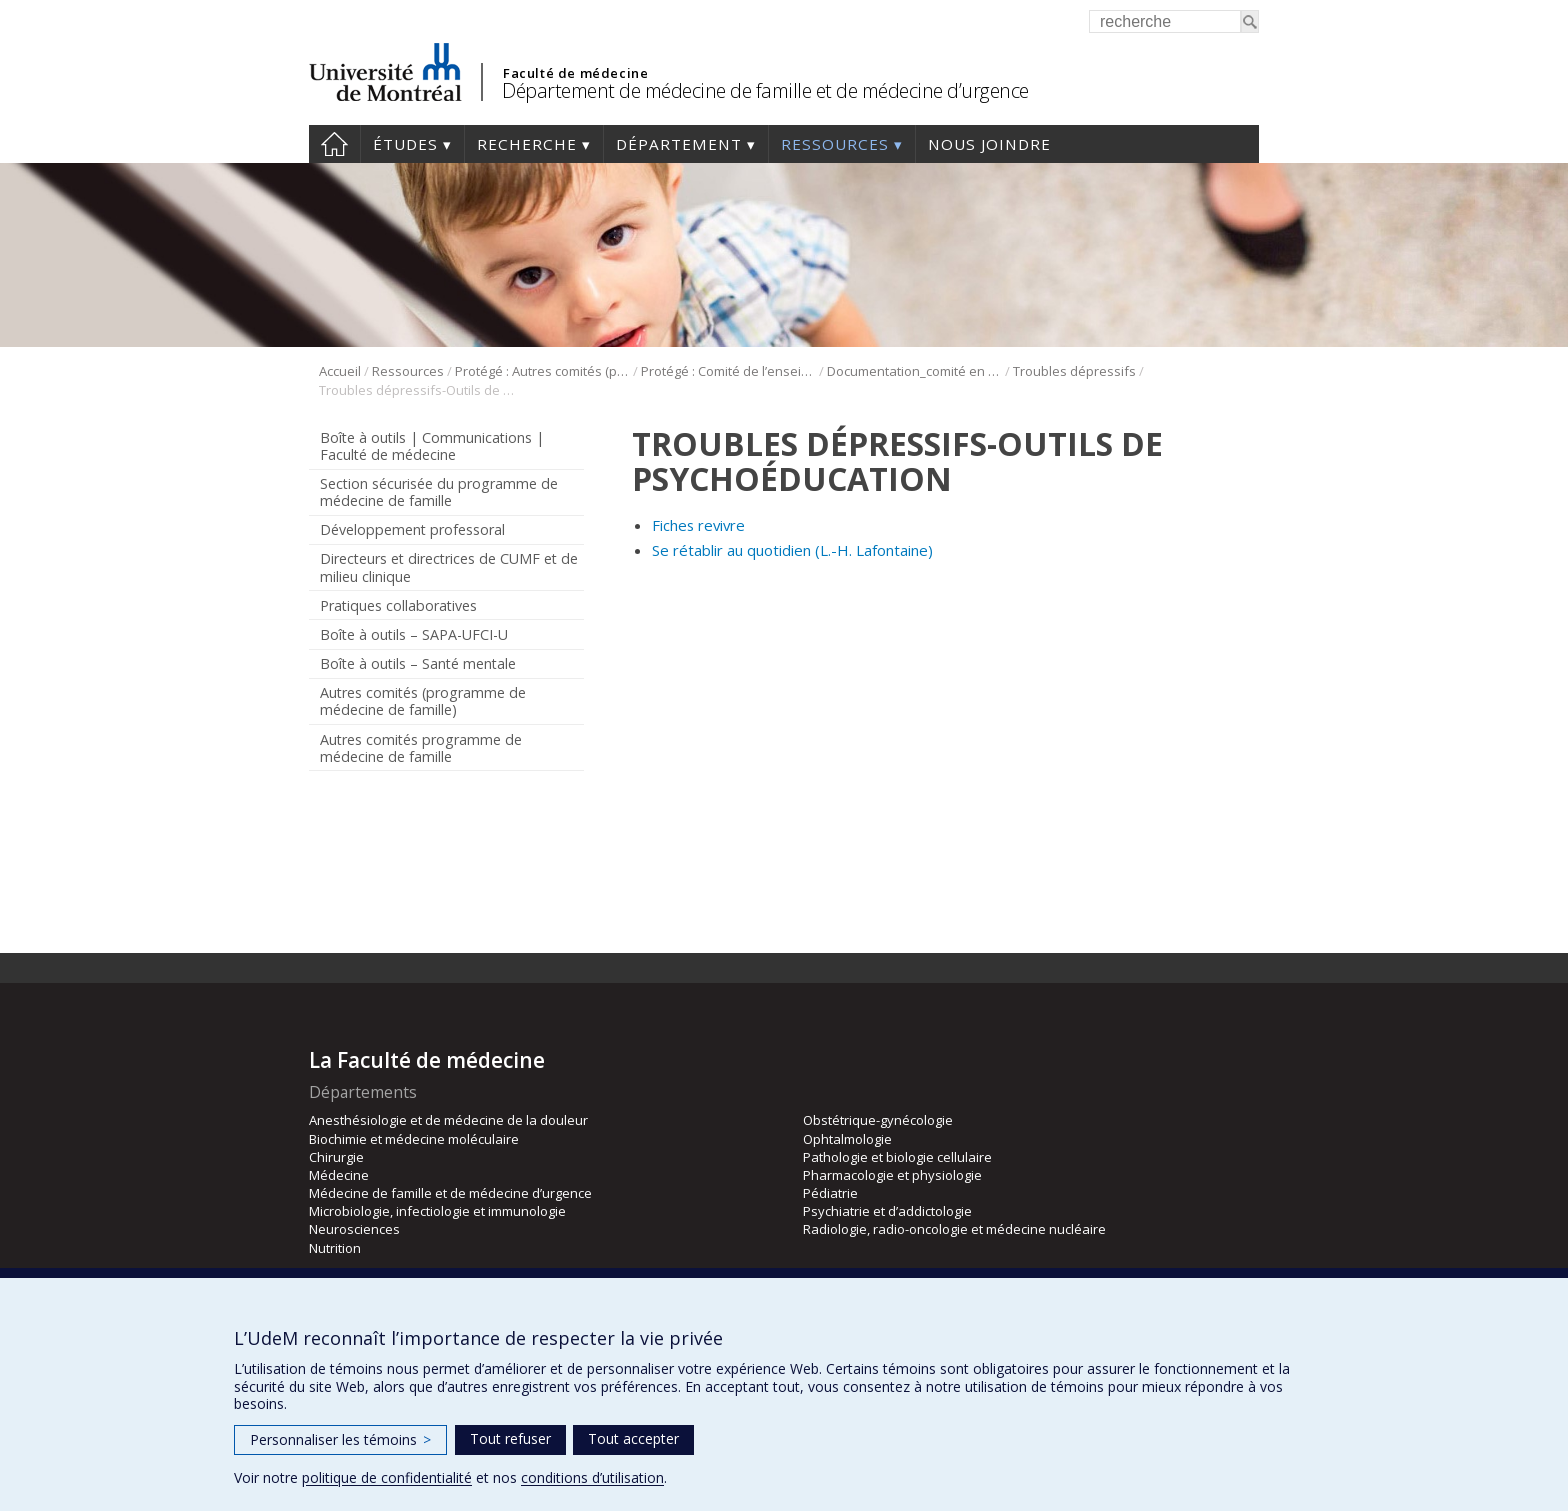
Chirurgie (336, 1157)
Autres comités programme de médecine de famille (421, 748)
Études (405, 144)
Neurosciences (354, 1229)
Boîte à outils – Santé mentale (418, 663)
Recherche (527, 144)
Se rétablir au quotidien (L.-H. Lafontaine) (792, 550)
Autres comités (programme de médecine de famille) (423, 701)
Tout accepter (633, 1438)
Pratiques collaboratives (398, 605)
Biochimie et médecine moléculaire (414, 1139)
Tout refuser (510, 1438)
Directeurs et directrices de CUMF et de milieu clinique (449, 567)
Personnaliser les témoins (340, 1439)
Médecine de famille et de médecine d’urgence (450, 1193)
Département (679, 144)
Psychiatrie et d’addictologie (887, 1211)
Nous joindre (989, 144)
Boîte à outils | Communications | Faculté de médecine (432, 446)
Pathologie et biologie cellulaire (897, 1157)
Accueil (334, 144)
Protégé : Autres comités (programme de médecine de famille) (542, 371)
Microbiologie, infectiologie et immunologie (437, 1211)
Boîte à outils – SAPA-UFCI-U (414, 634)
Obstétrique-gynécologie (878, 1120)
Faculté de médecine (575, 73)
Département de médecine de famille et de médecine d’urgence (765, 90)
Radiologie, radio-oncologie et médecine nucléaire (954, 1229)
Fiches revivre (698, 525)
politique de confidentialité (387, 1477)
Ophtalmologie (847, 1139)
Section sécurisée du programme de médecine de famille (439, 492)
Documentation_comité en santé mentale (914, 371)
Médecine (339, 1175)
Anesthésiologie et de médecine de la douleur (448, 1120)
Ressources (835, 144)
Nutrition (335, 1248)
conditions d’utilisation (592, 1477)
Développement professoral (412, 529)
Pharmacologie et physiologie (892, 1175)
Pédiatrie (830, 1193)
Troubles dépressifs (1074, 371)
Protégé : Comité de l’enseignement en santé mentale (728, 371)
